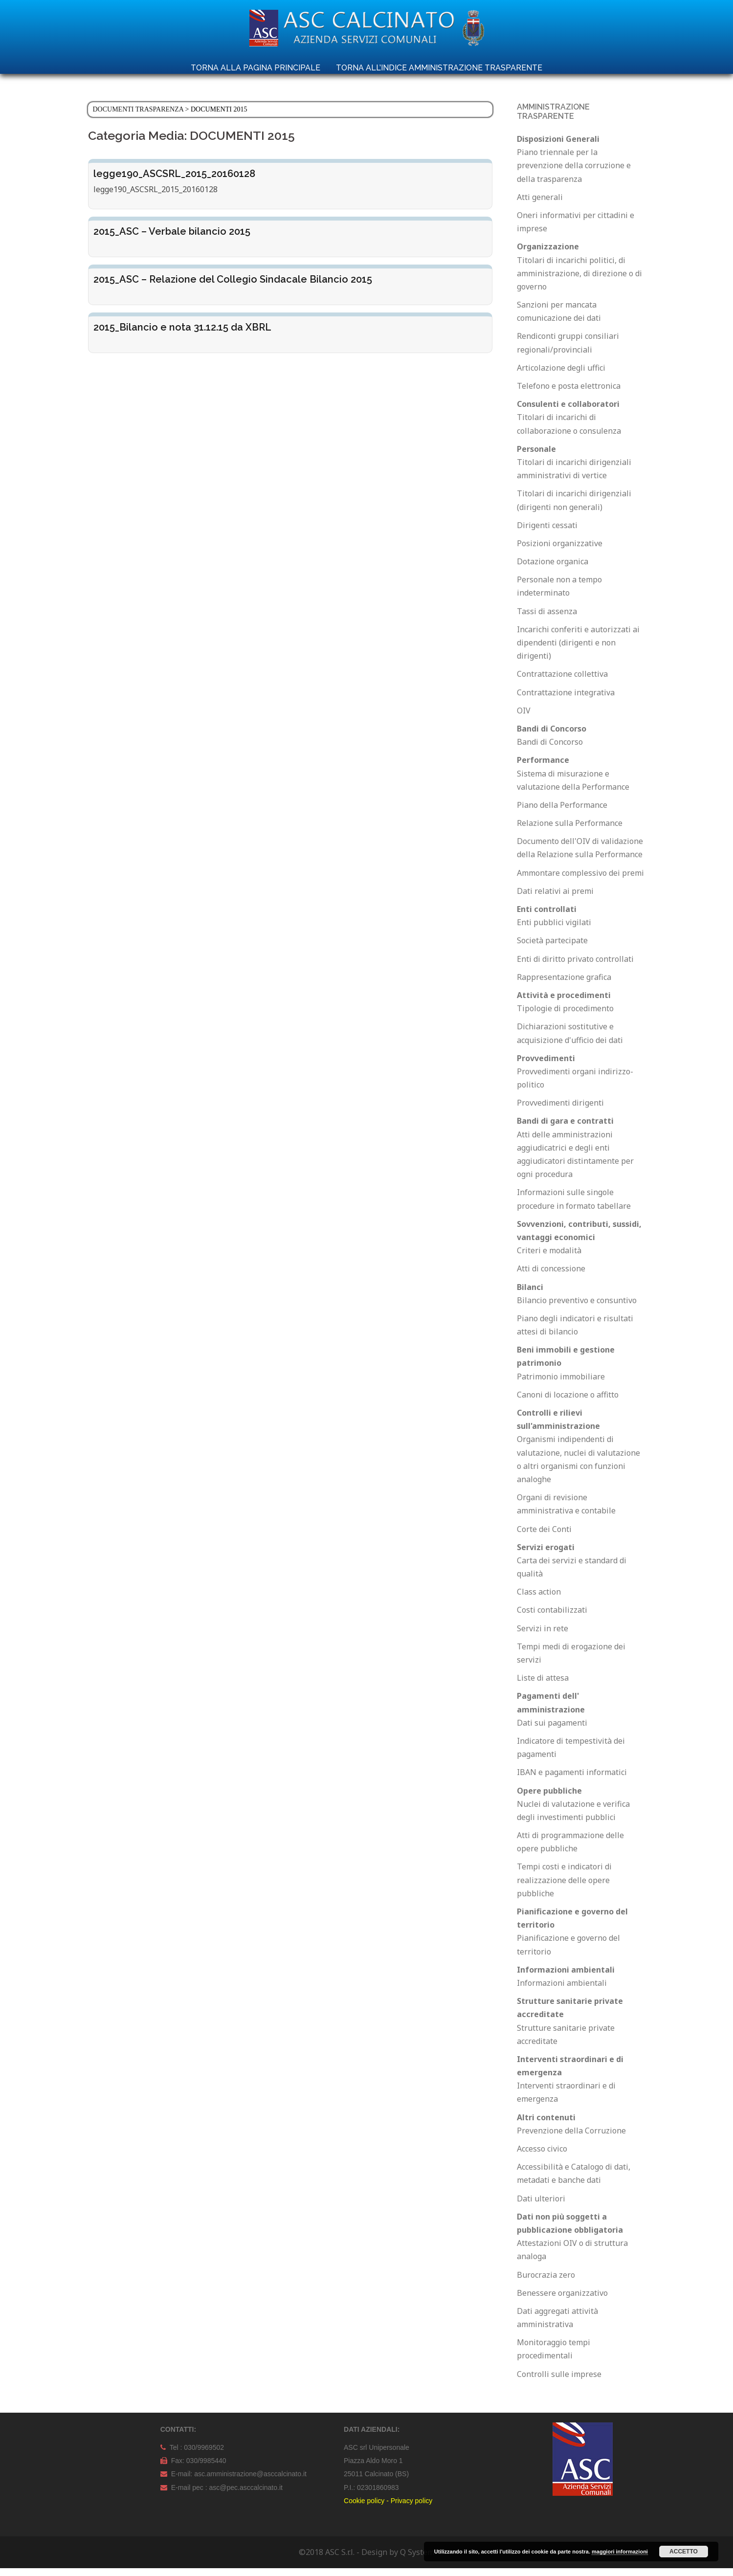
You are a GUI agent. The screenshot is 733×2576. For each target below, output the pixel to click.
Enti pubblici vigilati (554, 930)
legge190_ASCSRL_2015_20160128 (174, 181)
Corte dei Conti (544, 1537)
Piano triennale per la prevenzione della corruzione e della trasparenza (574, 173)
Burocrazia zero (546, 2282)
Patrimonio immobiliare (561, 1384)
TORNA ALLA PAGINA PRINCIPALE (255, 67)
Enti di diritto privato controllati (575, 966)
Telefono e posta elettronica (569, 393)
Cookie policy (364, 2508)
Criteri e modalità (549, 1258)
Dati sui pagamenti (552, 1730)
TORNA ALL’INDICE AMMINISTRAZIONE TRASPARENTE (439, 67)
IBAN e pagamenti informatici (572, 1780)
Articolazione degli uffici (561, 375)
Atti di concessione (551, 1276)
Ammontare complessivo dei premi (580, 880)
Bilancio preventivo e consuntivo (577, 1308)
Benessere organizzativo (562, 2300)
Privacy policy (412, 2508)
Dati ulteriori (541, 2206)
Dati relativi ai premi (555, 898)
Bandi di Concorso (550, 749)
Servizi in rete (542, 1636)
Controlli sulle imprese (559, 2381)
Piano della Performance (562, 812)
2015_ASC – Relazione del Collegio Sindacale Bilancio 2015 (232, 287)
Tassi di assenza (547, 619)
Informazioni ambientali (562, 1990)
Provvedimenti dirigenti (560, 1110)
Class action (539, 1599)
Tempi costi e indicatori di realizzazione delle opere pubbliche (564, 1887)
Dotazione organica (552, 569)
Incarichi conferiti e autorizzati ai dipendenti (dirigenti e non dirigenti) (578, 650)
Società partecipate (552, 948)
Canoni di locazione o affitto (568, 1402)
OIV (524, 718)
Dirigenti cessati (547, 533)
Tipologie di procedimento (565, 1016)
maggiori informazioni (620, 2551)
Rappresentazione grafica (564, 984)
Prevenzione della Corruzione (571, 2138)
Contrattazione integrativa (566, 700)
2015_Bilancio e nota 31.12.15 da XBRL (182, 335)
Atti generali (540, 205)
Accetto (683, 2551)
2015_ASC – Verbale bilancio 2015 (171, 239)
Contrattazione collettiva (562, 681)
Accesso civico (542, 2156)
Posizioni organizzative (559, 551)
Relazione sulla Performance (569, 830)
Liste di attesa (543, 1685)
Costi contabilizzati (552, 1617)
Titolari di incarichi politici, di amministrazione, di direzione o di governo (579, 281)
